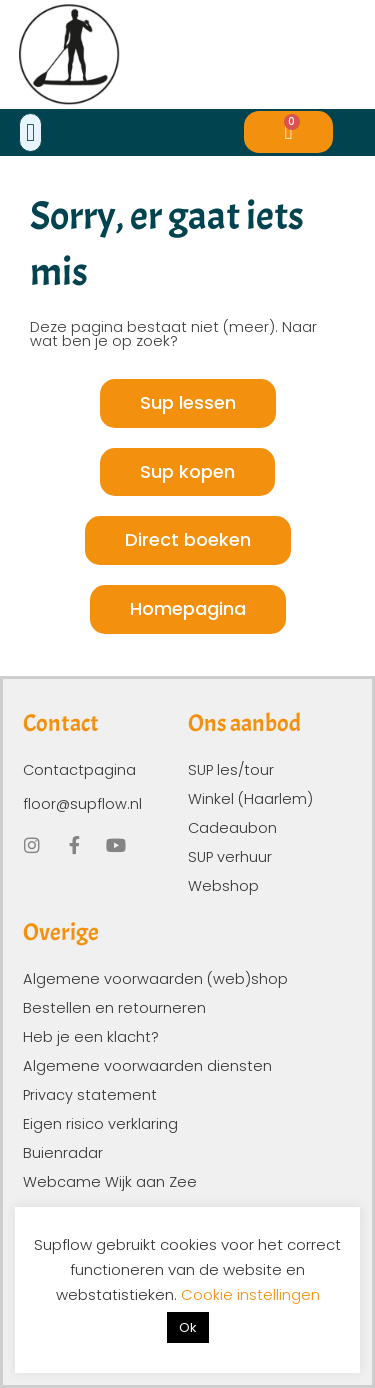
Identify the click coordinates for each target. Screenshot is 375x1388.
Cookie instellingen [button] (250, 1294)
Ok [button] (188, 1327)
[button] (31, 133)
